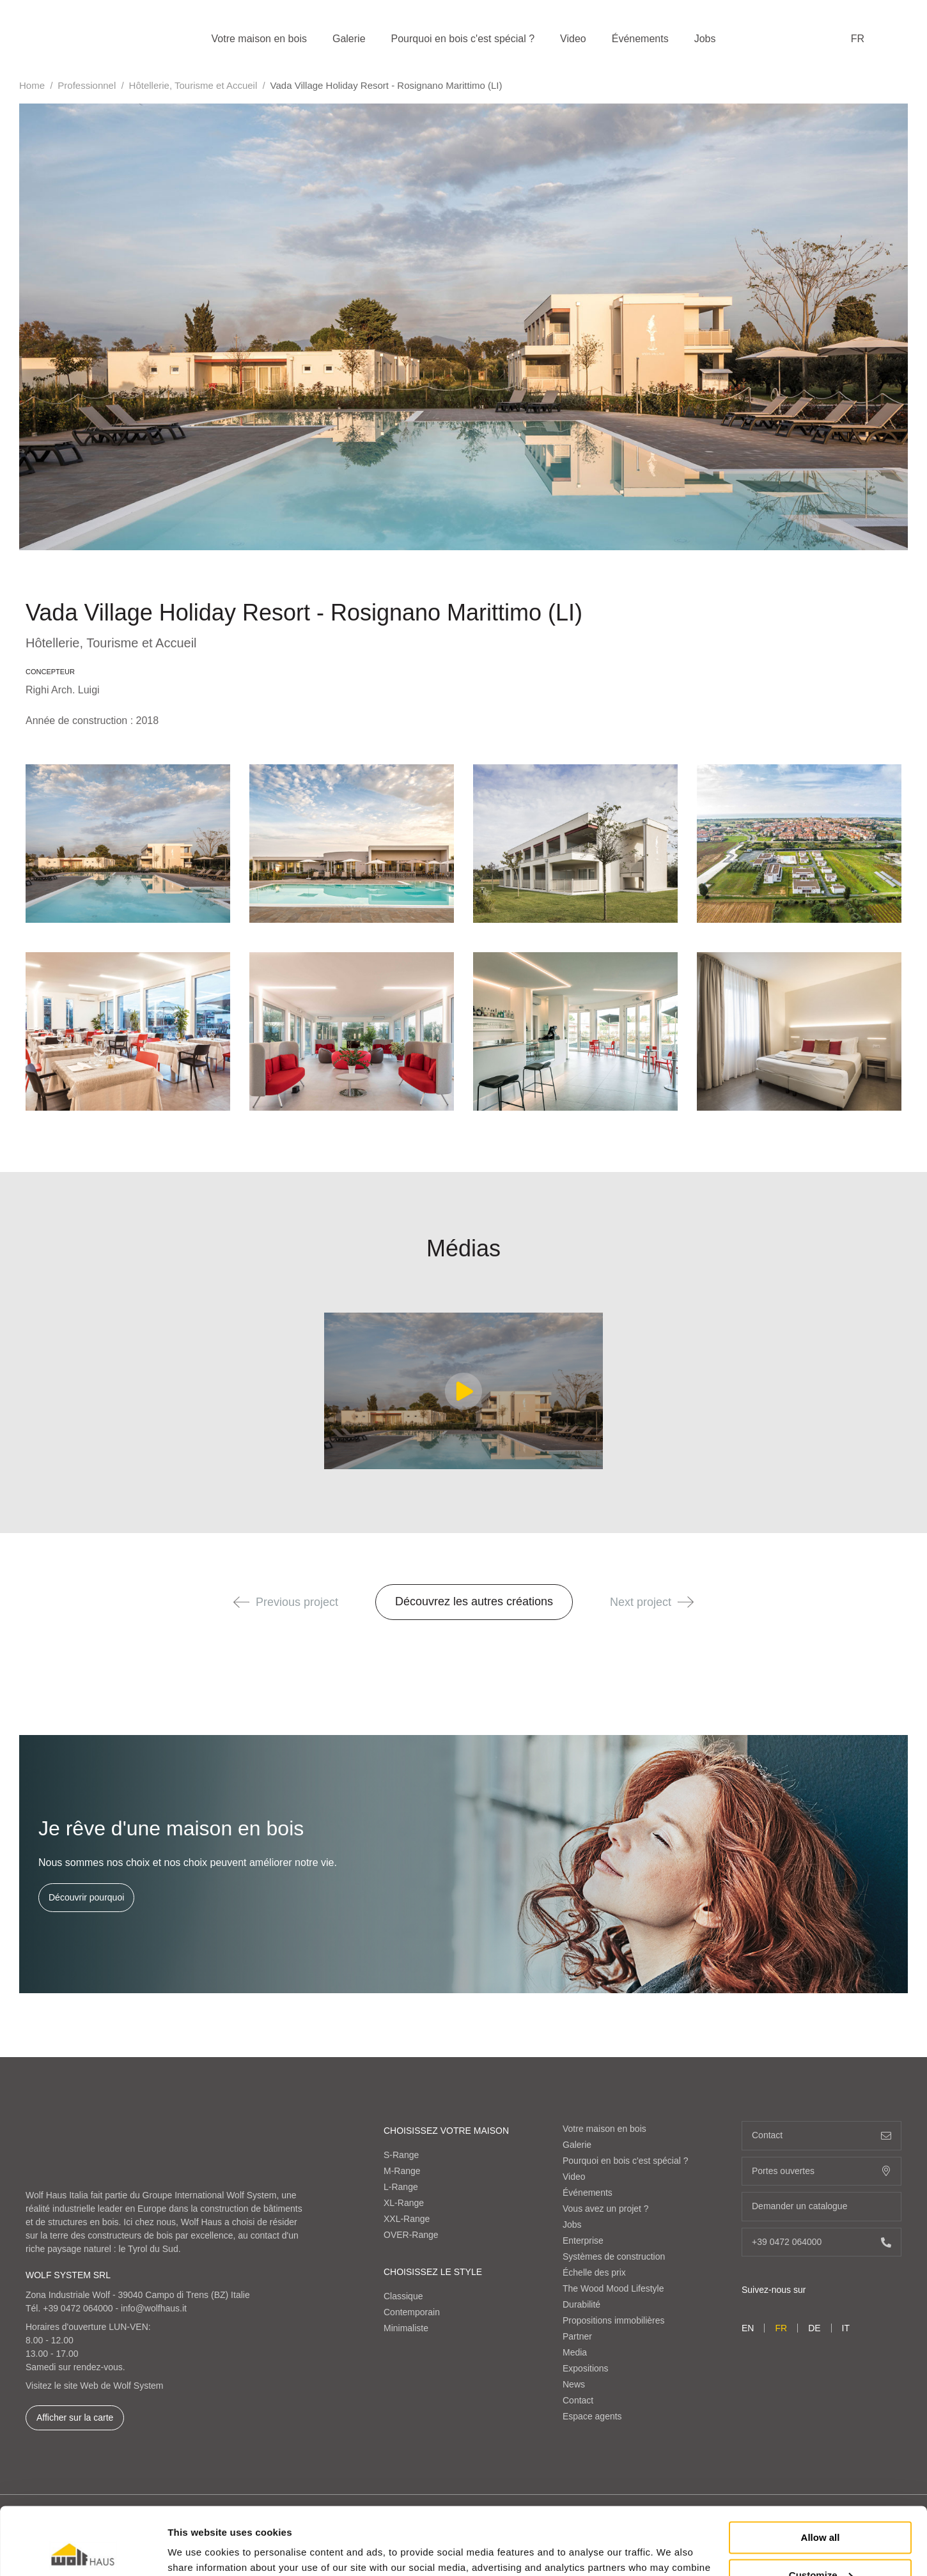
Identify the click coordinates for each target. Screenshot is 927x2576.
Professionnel (87, 85)
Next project (652, 1602)
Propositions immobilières (614, 2320)
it (846, 2328)
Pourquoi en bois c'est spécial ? (463, 38)
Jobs (705, 38)
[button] (241, 1602)
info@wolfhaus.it (154, 2308)
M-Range (402, 2171)
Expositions (586, 2368)
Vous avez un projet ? (606, 2208)
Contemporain (412, 2312)
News (574, 2384)
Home (32, 85)
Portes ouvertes (821, 2171)
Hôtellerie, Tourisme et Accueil (193, 85)
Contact (578, 2400)
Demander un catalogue (821, 2206)
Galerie (349, 38)
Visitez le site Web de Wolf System (95, 2385)
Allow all (820, 2470)
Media (575, 2352)
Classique (403, 2296)
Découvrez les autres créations (474, 1601)
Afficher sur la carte (74, 2417)
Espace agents (592, 2416)
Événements (640, 38)
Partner (577, 2336)
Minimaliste (406, 2328)
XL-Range (404, 2203)
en (748, 2328)
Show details (197, 2550)
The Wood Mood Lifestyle (613, 2288)
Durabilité (581, 2304)
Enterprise (583, 2240)
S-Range (401, 2155)
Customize (821, 2507)
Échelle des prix (594, 2272)
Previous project (285, 1602)
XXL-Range (407, 2219)
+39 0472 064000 (78, 2308)
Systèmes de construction (614, 2256)
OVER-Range (411, 2235)
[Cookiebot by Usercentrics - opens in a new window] (83, 2551)
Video (573, 38)
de (814, 2328)
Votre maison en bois (259, 38)
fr (857, 38)
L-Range (401, 2187)
